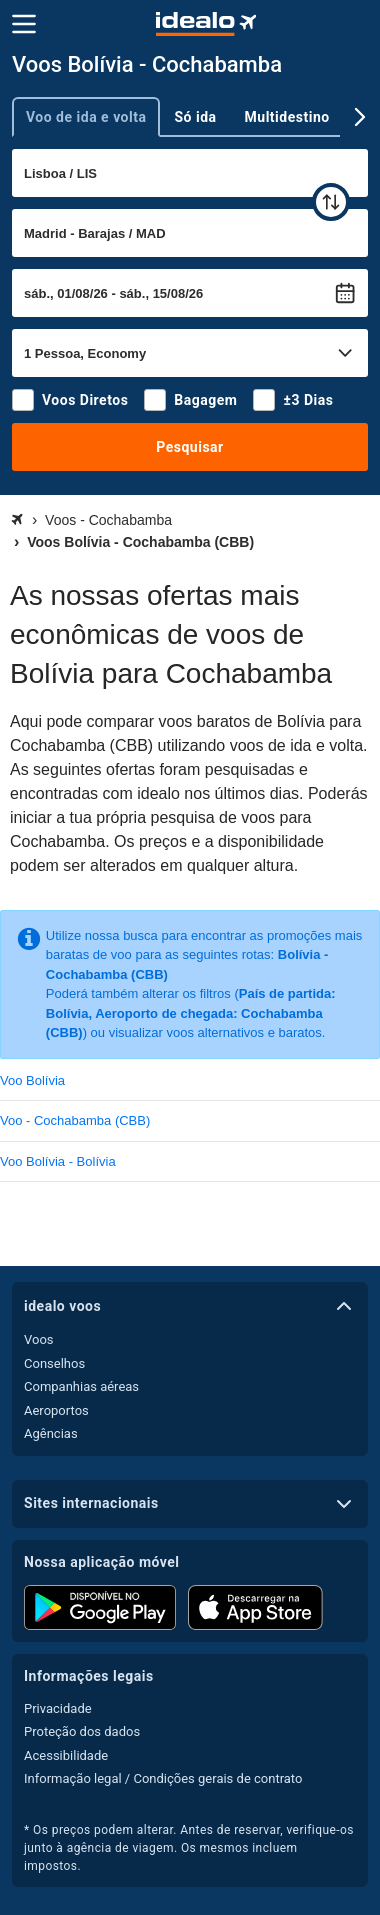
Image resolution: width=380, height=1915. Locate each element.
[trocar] (331, 202)
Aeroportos (56, 1410)
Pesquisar (189, 447)
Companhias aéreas (81, 1386)
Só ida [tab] (195, 117)
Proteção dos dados (82, 1731)
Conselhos (54, 1363)
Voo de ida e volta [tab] (86, 117)
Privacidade (58, 1708)
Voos (39, 1339)
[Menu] (24, 24)
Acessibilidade (66, 1755)
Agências (51, 1433)
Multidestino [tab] (287, 117)
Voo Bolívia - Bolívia (58, 1161)
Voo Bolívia (32, 1080)
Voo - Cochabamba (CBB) (75, 1120)
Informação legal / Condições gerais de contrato (163, 1778)
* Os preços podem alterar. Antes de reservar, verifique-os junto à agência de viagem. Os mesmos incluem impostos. (189, 1848)
